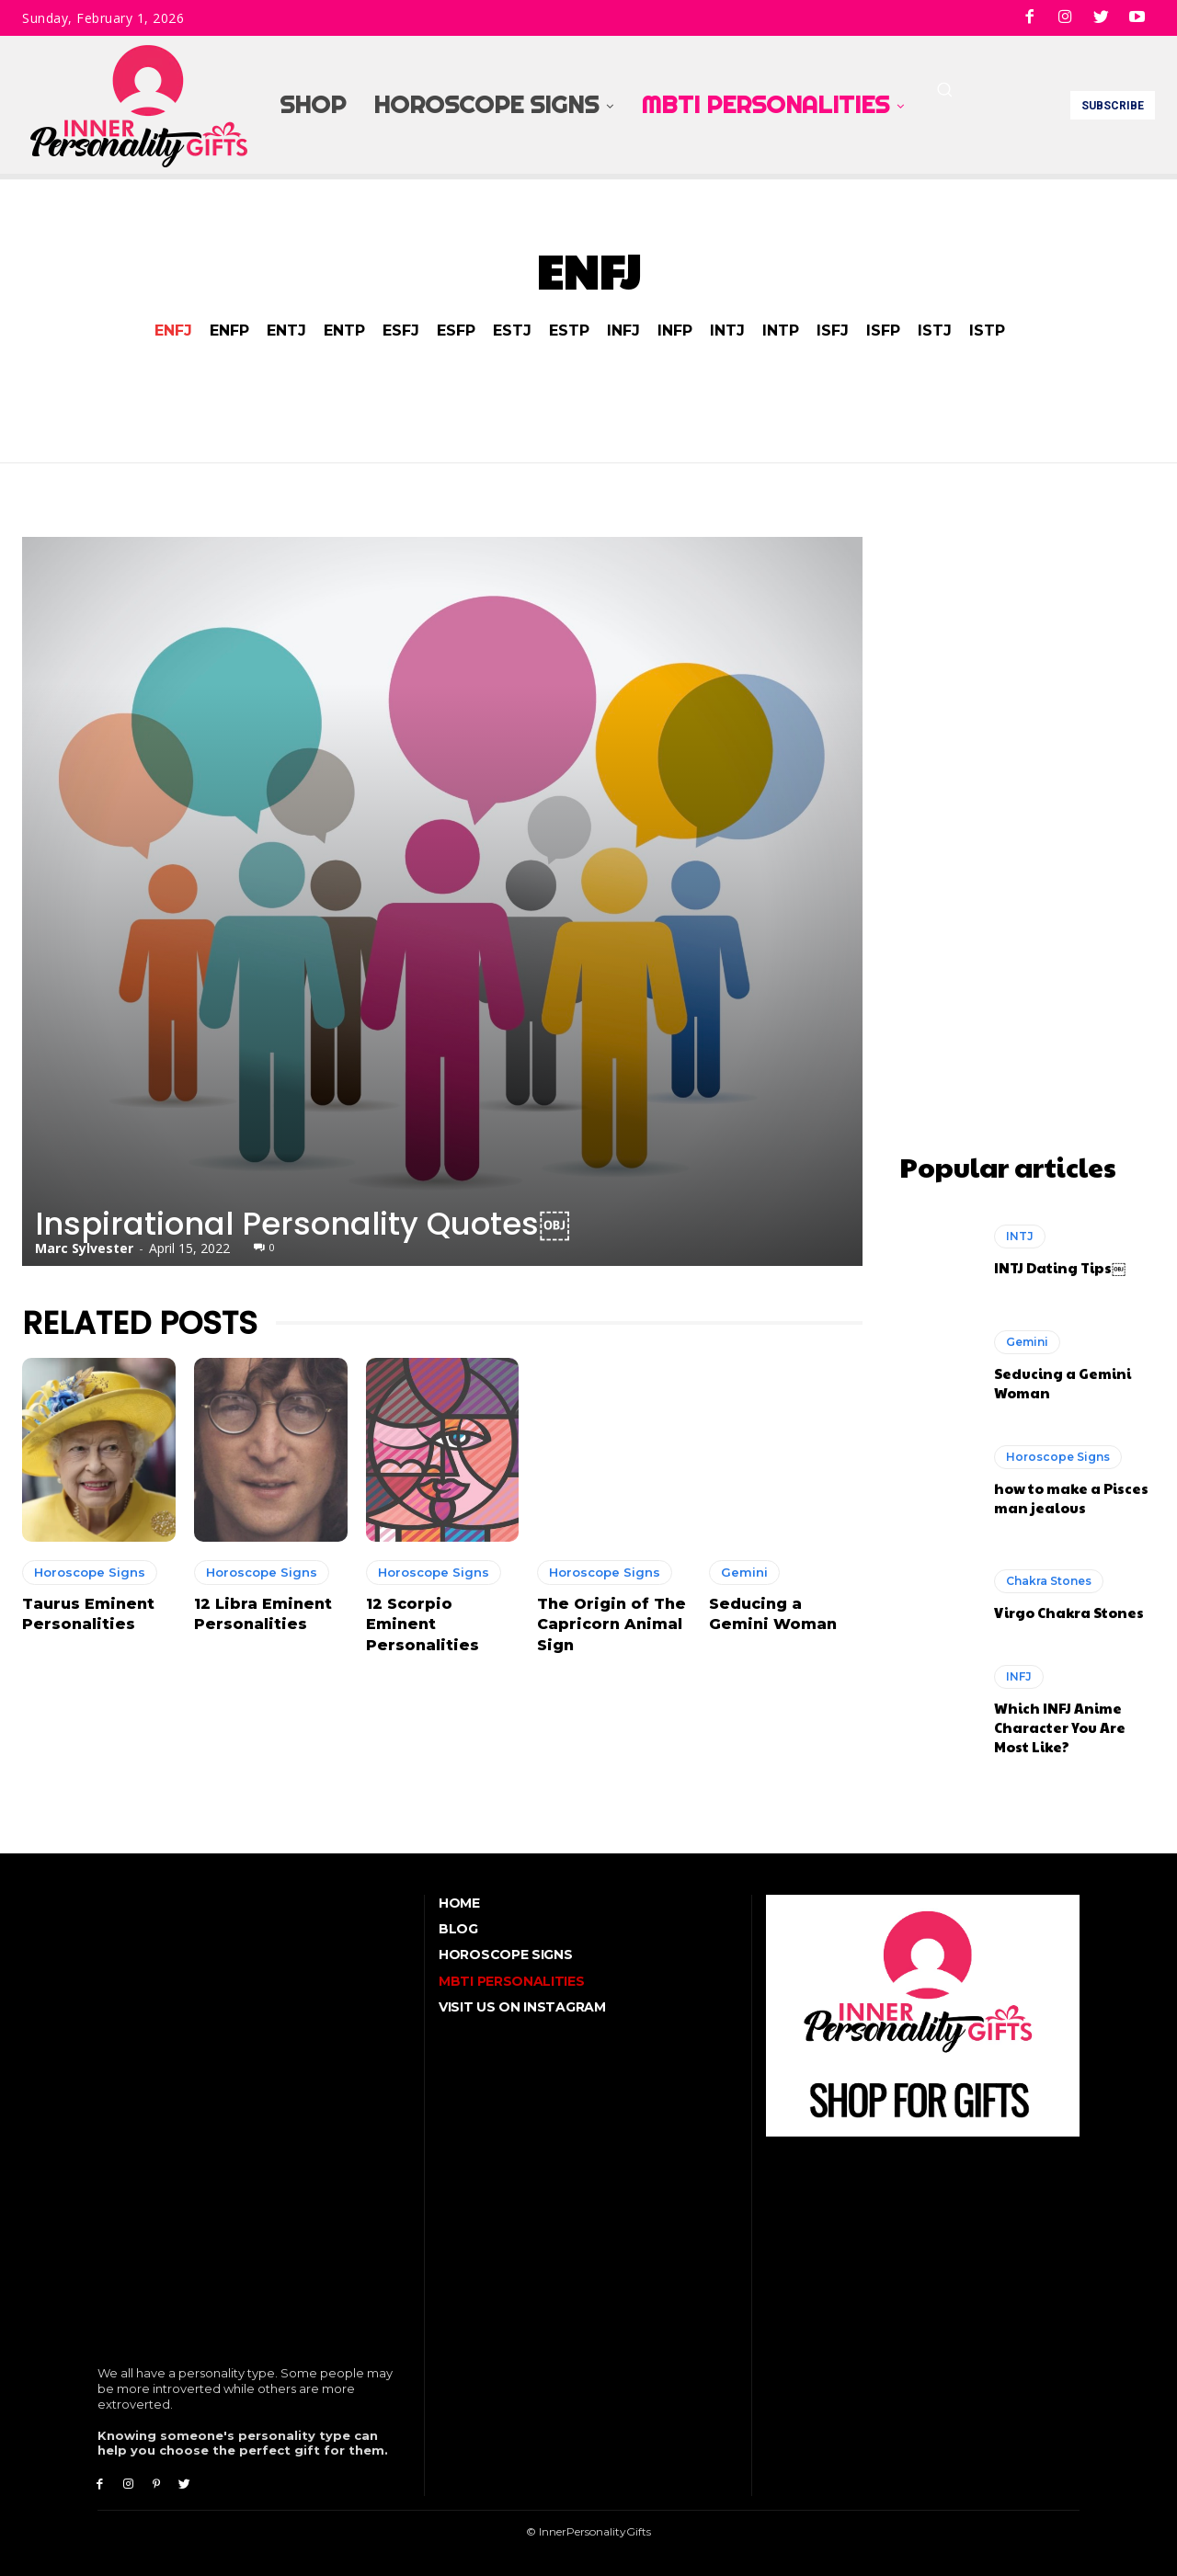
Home (459, 1897)
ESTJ (512, 330)
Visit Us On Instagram (522, 2001)
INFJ (623, 330)
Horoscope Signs (89, 1572)
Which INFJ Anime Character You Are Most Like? (1060, 1722)
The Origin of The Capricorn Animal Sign (611, 1624)
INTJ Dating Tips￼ (1060, 1262)
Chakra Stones (1048, 1576)
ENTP (344, 330)
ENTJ (286, 330)
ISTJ (935, 330)
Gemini (744, 1572)
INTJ (727, 330)
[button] (944, 89)
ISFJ (833, 330)
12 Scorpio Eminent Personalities (422, 1624)
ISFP (883, 330)
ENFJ (173, 330)
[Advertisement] (1027, 813)
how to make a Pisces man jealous (1071, 1492)
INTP (780, 330)
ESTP (569, 330)
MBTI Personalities (512, 1975)
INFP (674, 330)
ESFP (456, 330)
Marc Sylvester (84, 1248)
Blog (458, 1924)
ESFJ (401, 330)
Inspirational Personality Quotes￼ (302, 1224)
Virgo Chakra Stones (1069, 1607)
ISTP (987, 330)
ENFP (229, 330)
